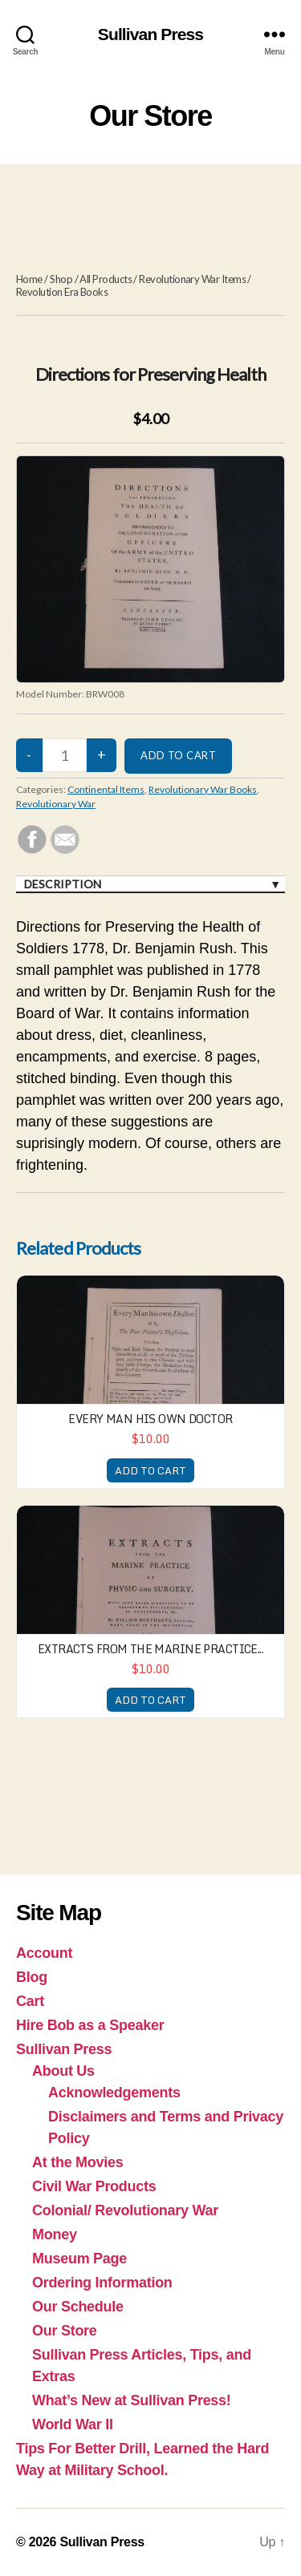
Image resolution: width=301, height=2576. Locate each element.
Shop (61, 279)
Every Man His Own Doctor (150, 1418)
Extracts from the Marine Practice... (150, 1649)
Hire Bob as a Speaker (90, 2025)
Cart (30, 2001)
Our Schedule (78, 2307)
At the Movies (78, 2162)
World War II (72, 2424)
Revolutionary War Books (202, 789)
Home (29, 279)
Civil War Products (94, 2186)
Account (44, 1953)
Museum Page (79, 2258)
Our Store (64, 2331)
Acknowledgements (114, 2093)
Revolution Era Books (62, 291)
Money (54, 2234)
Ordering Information (102, 2283)
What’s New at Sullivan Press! (131, 2400)
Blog (31, 1977)
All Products (105, 279)
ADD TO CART (150, 1470)
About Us (63, 2071)
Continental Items (105, 789)
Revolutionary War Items (192, 279)
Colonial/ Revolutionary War (125, 2210)
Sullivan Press (150, 34)
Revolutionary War (56, 804)
